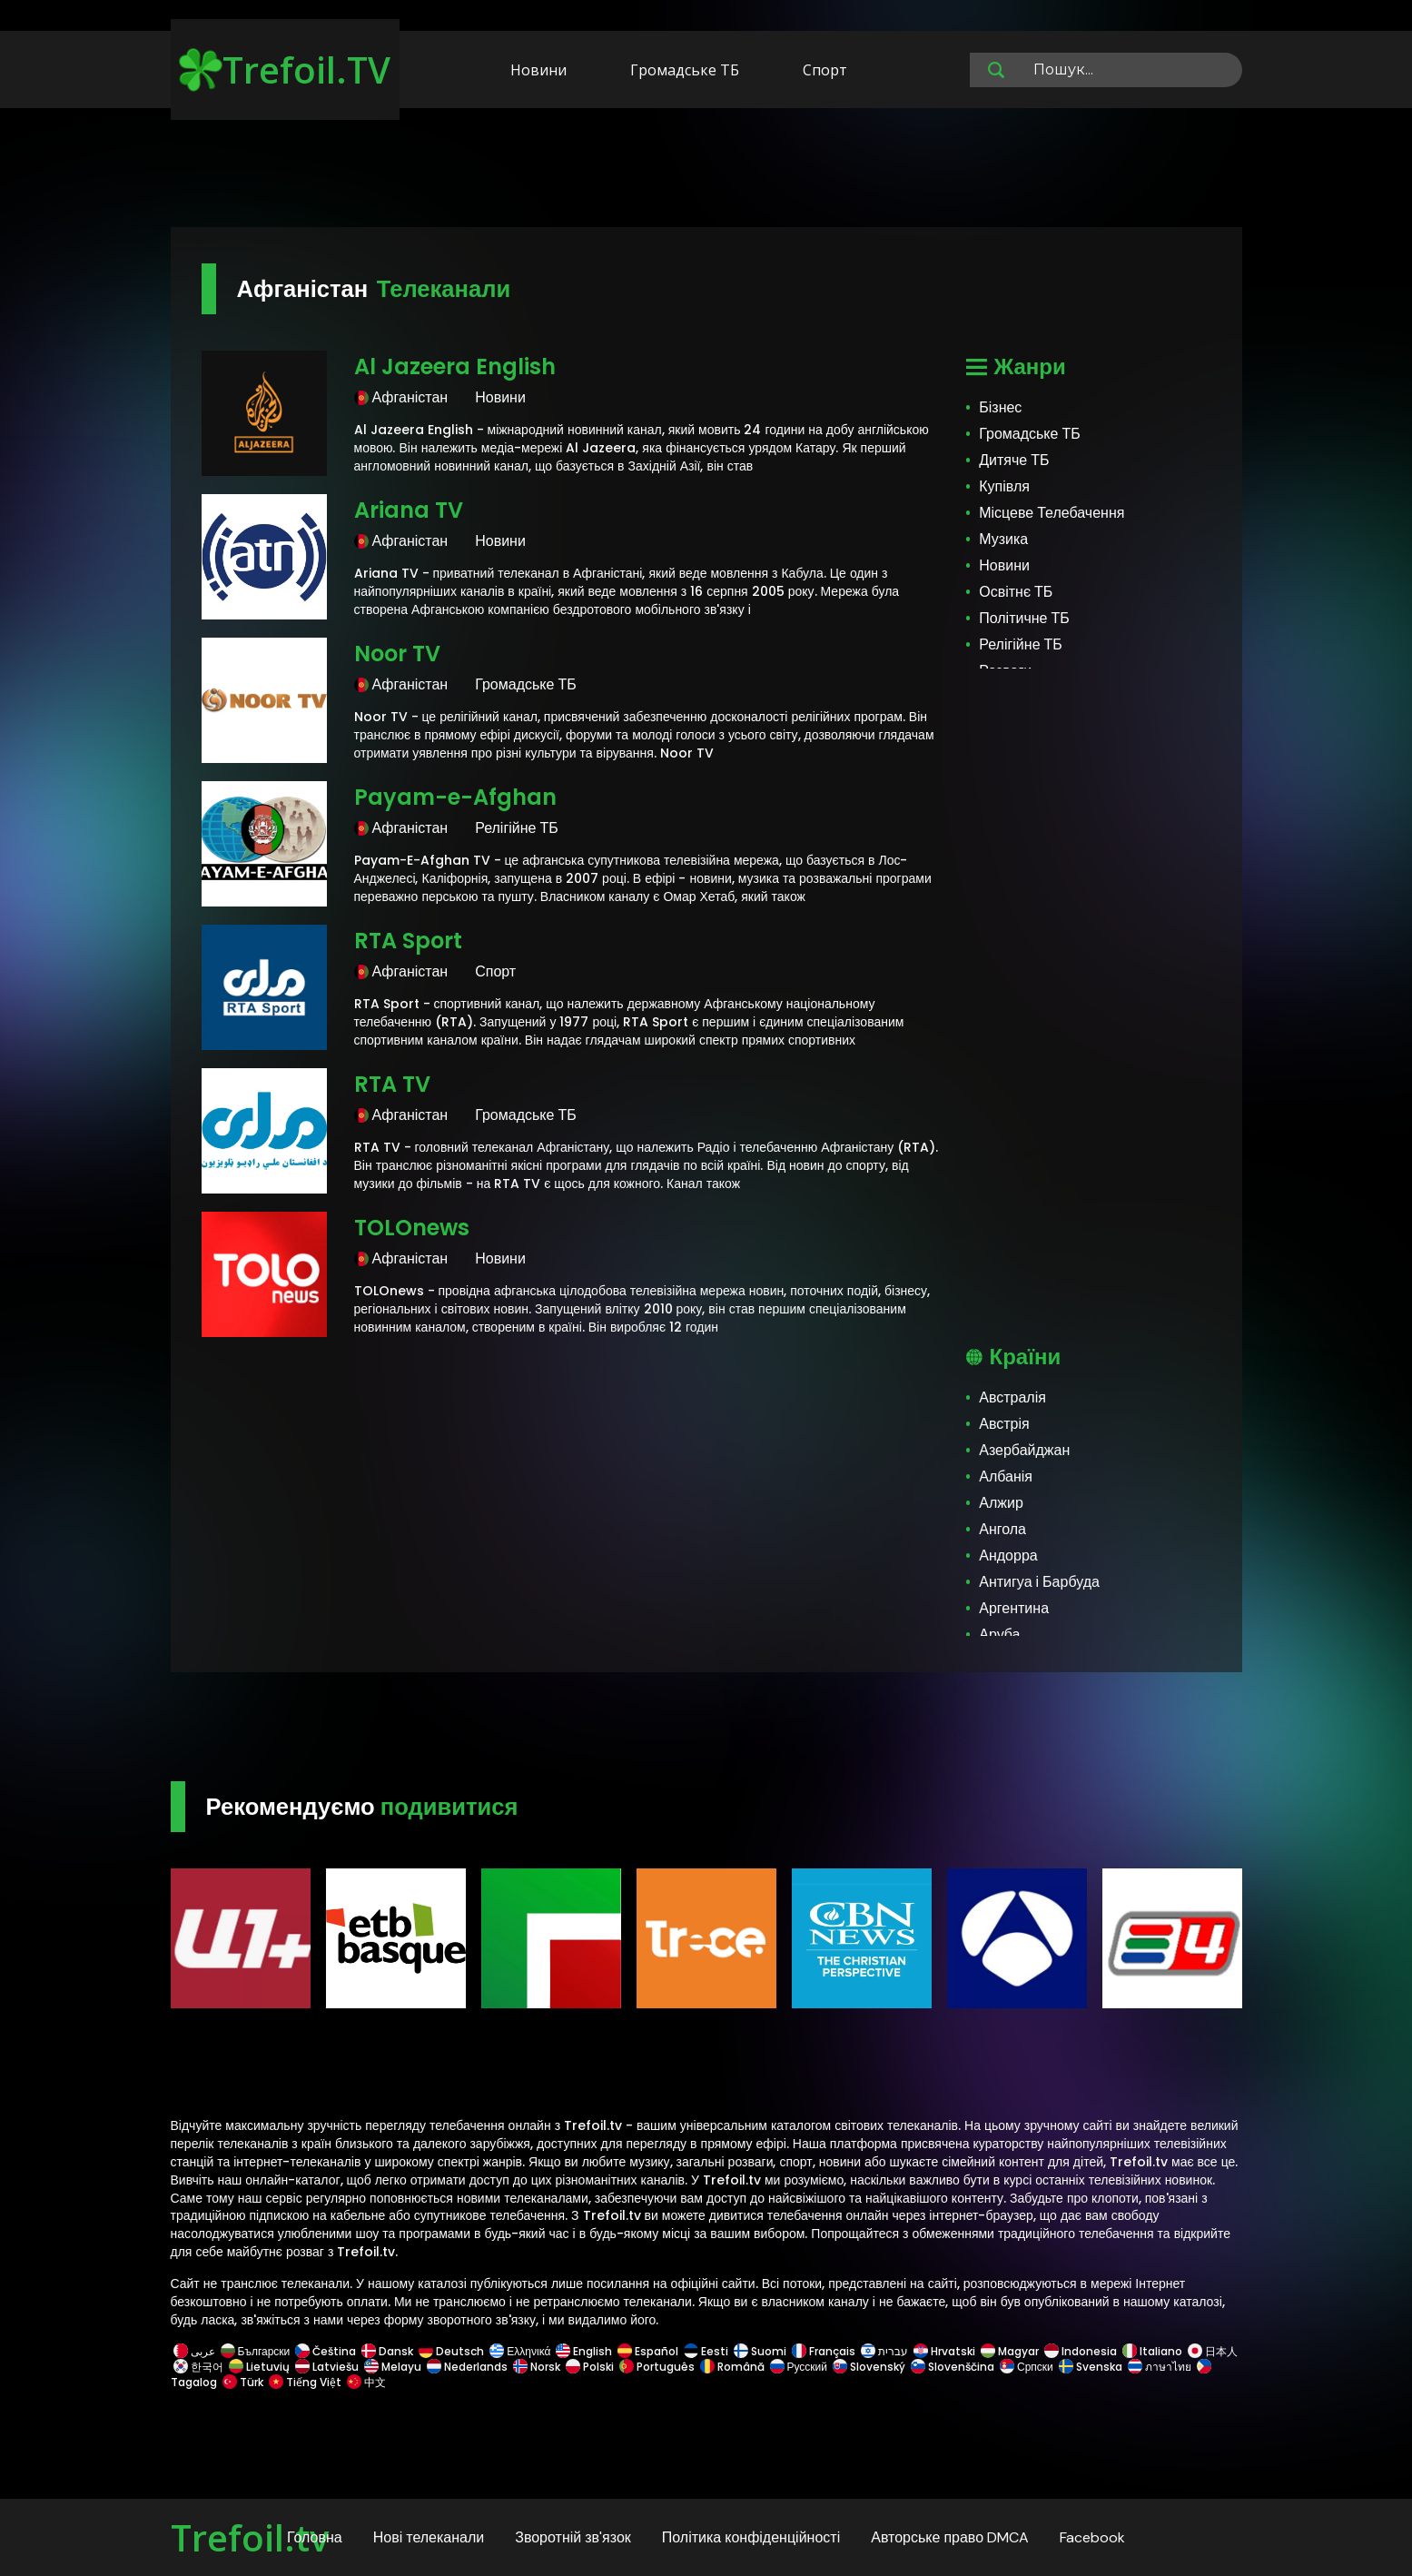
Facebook (1092, 2537)
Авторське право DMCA (950, 2537)
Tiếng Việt (305, 2382)
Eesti (706, 2351)
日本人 (1211, 2351)
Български (255, 2351)
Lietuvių (259, 2366)
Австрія (1004, 1423)
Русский (799, 2366)
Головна (314, 2537)
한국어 (198, 2366)
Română (732, 2366)
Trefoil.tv (250, 2537)
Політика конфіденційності (751, 2537)
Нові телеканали (429, 2537)
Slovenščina (952, 2366)
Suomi (760, 2351)
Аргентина (1014, 1608)
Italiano (1152, 2351)
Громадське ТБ (684, 70)
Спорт (825, 70)
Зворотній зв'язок (573, 2537)
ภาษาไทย (1159, 2366)
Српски (1026, 2366)
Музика (1003, 539)
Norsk (536, 2366)
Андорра (1008, 1555)
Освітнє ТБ (1015, 591)
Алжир (1001, 1502)
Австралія (1012, 1397)
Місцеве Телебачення (1051, 512)
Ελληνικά (520, 2351)
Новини (538, 70)
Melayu (392, 2366)
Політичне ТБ (1024, 618)
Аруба (999, 1634)
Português (657, 2366)
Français (823, 2351)
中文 (365, 2382)
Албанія (1005, 1476)
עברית (884, 2351)
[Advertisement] (706, 171)
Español (648, 2351)
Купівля (1004, 486)
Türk (243, 2382)
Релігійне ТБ (1020, 644)
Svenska (1090, 2366)
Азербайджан (1024, 1450)
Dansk (387, 2351)
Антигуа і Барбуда (1039, 1581)
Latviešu (326, 2366)
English (584, 2351)
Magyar (1010, 2351)
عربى (194, 2351)
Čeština (325, 2351)
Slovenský (869, 2366)
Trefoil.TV (284, 69)
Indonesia (1081, 2351)
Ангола (1002, 1529)
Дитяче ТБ (1014, 460)
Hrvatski (944, 2351)
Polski (590, 2366)
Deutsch (451, 2351)
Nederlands (467, 2366)
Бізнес (1000, 407)
